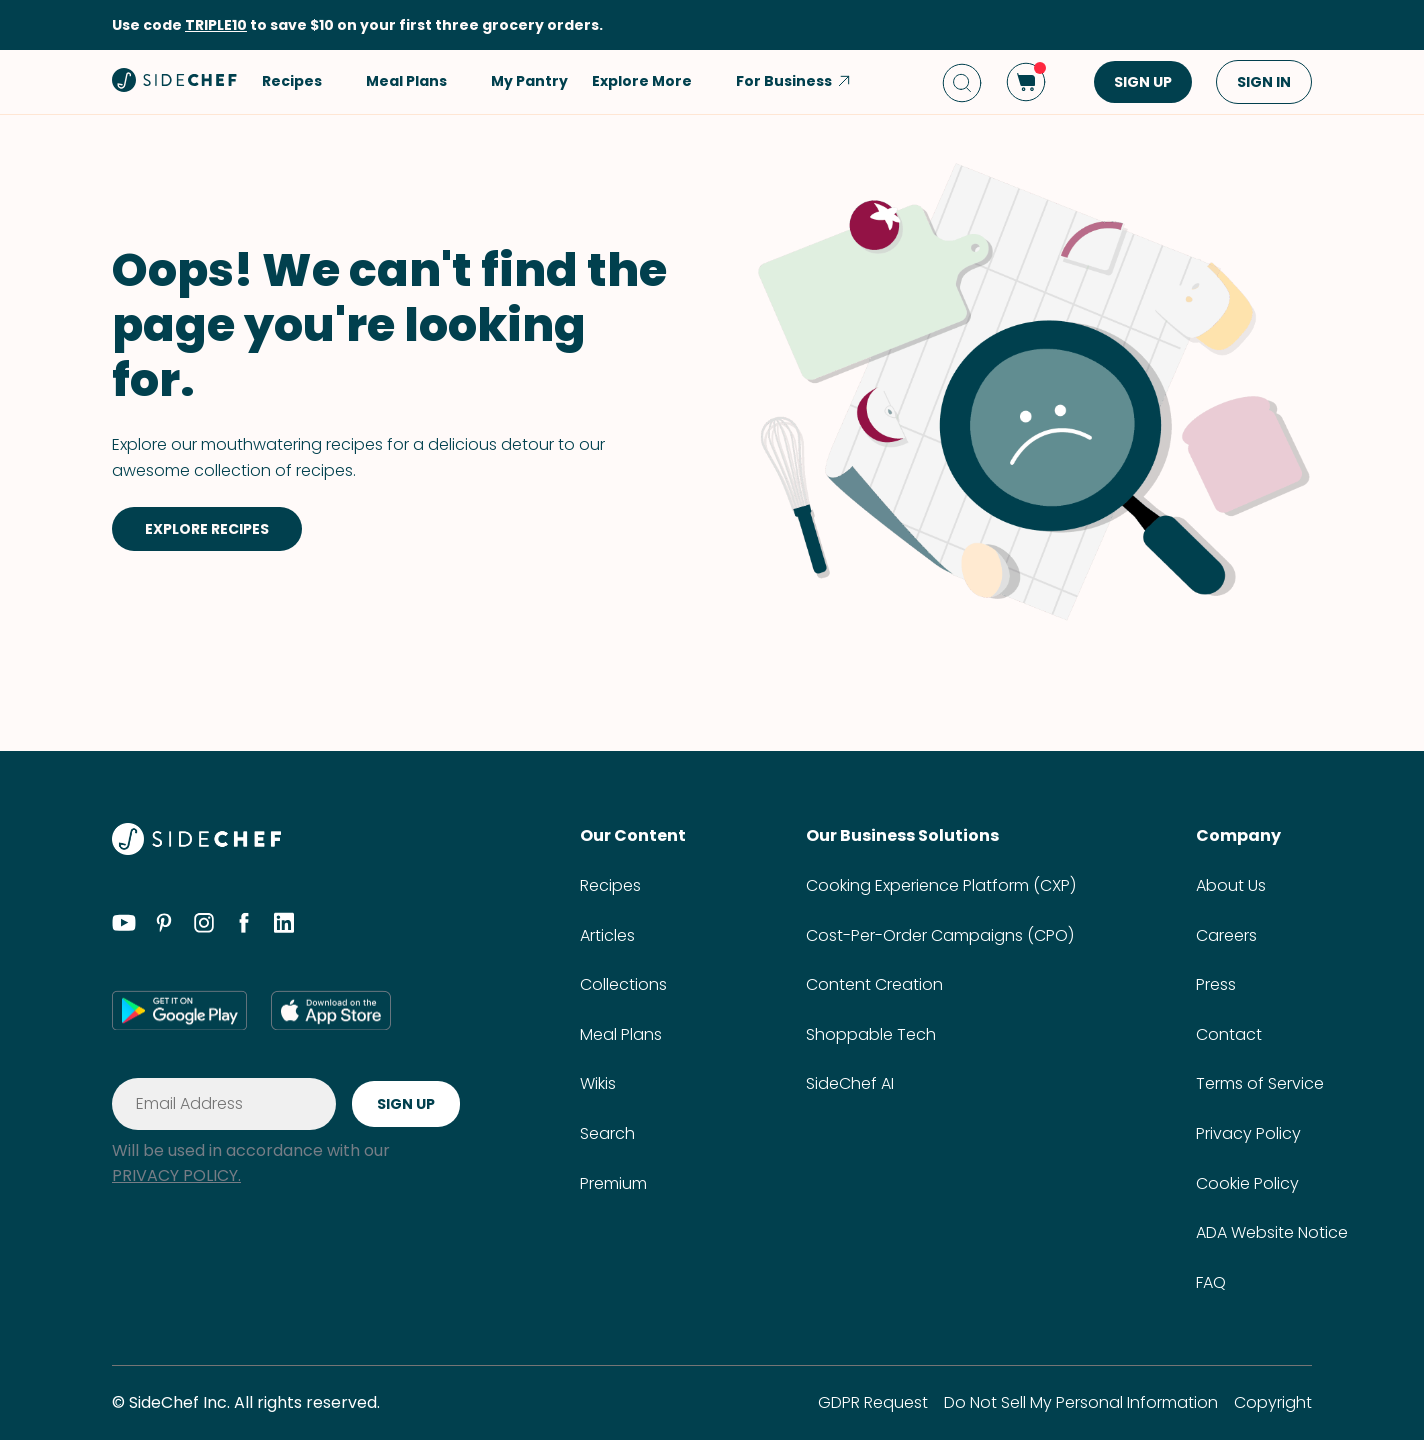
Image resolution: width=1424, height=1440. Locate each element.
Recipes (610, 885)
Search (607, 1133)
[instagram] (204, 926)
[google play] (179, 1010)
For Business (794, 81)
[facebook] (244, 926)
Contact (1229, 1034)
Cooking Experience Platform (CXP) (941, 885)
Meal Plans (621, 1034)
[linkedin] (284, 926)
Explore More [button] (652, 81)
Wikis (598, 1083)
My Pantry (529, 81)
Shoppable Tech (871, 1034)
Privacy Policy (1248, 1133)
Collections (623, 984)
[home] (175, 80)
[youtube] (124, 926)
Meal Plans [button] (416, 81)
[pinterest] (164, 926)
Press (1216, 984)
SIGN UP (1143, 82)
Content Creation (874, 984)
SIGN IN (1264, 82)
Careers (1226, 935)
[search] (962, 82)
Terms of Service (1260, 1083)
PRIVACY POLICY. (176, 1175)
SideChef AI (850, 1083)
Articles (607, 935)
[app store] (331, 1010)
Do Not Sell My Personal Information (1081, 1402)
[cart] (1026, 82)
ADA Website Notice (1272, 1232)
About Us (1231, 885)
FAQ (1211, 1282)
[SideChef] (196, 849)
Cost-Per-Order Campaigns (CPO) (940, 935)
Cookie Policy (1247, 1183)
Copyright (1273, 1402)
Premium (613, 1183)
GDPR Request (873, 1402)
